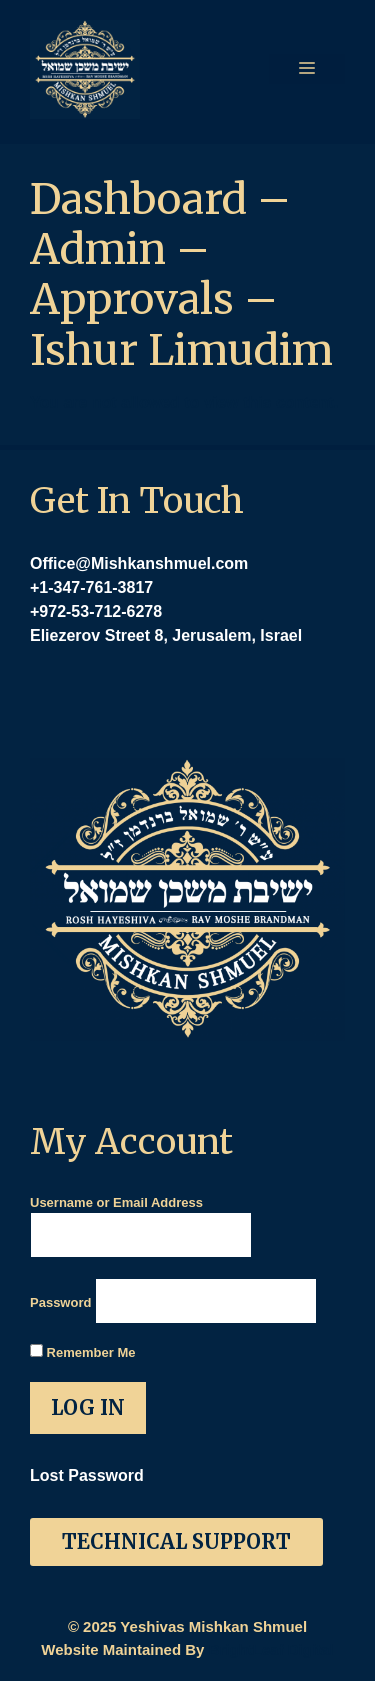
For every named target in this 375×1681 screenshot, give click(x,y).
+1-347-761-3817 (91, 587)
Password (60, 1302)
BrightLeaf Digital (271, 1649)
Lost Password (87, 1475)
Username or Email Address (116, 1202)
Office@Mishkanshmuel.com (139, 563)
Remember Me (82, 1352)
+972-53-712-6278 (96, 611)
